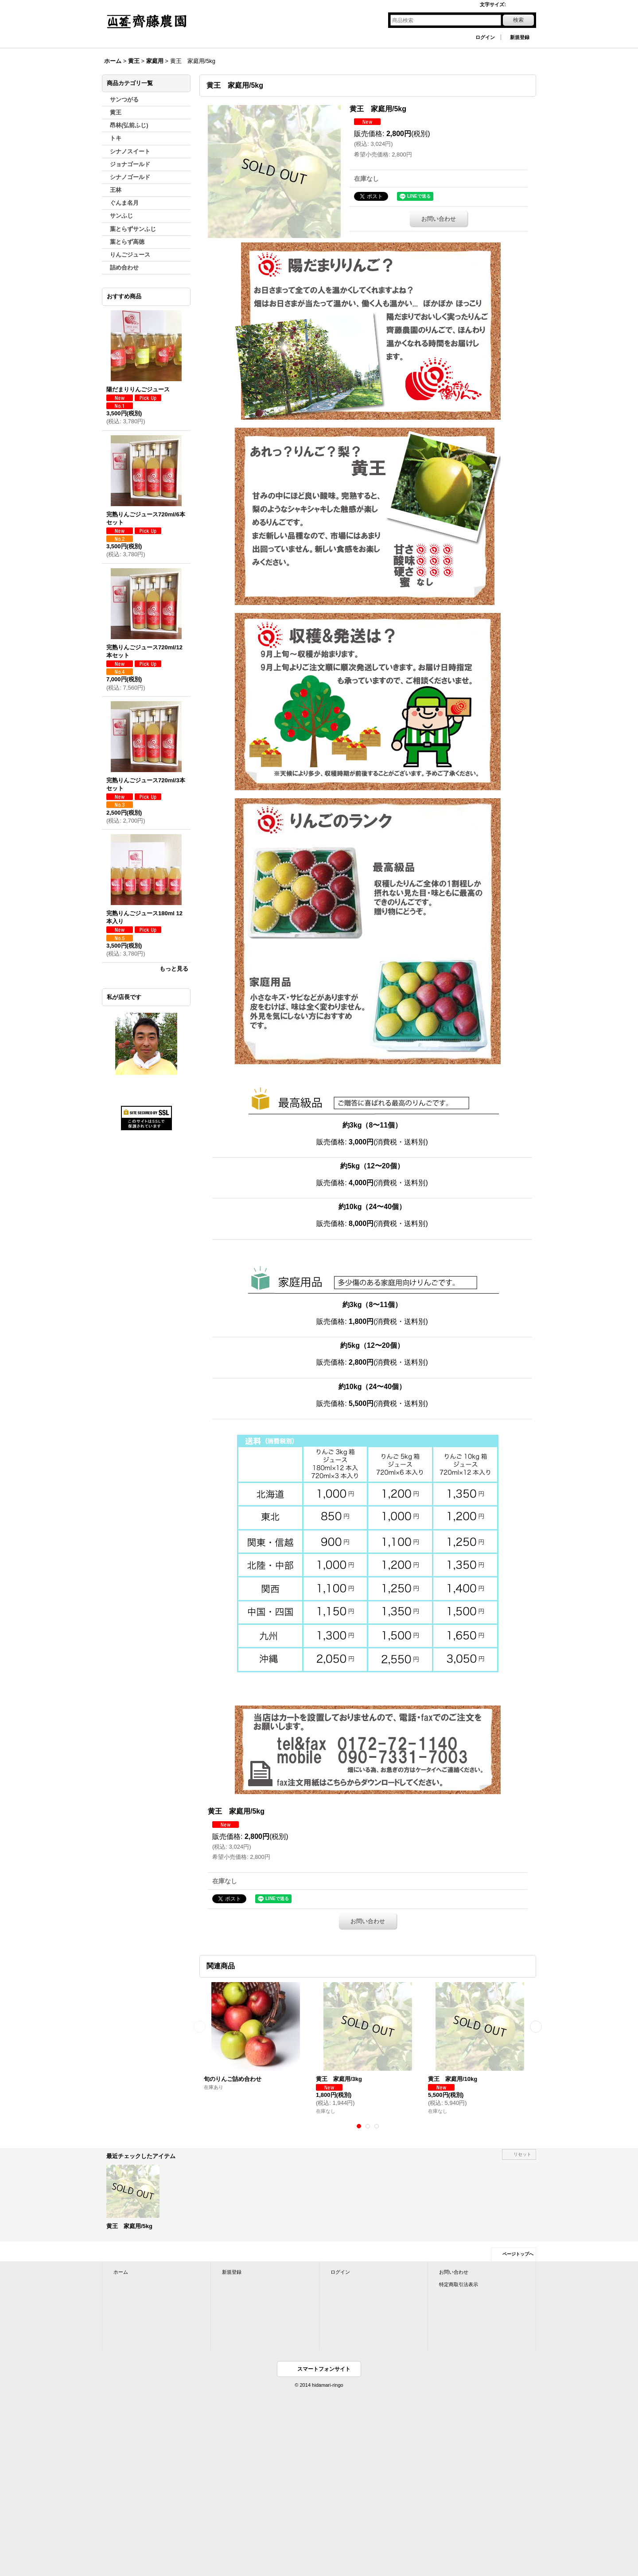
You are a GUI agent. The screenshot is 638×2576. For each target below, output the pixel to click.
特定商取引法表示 (458, 2284)
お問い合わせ (438, 218)
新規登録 (519, 37)
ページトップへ (517, 2254)
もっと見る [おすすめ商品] (174, 968)
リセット (522, 2154)
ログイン (485, 37)
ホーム (120, 2272)
